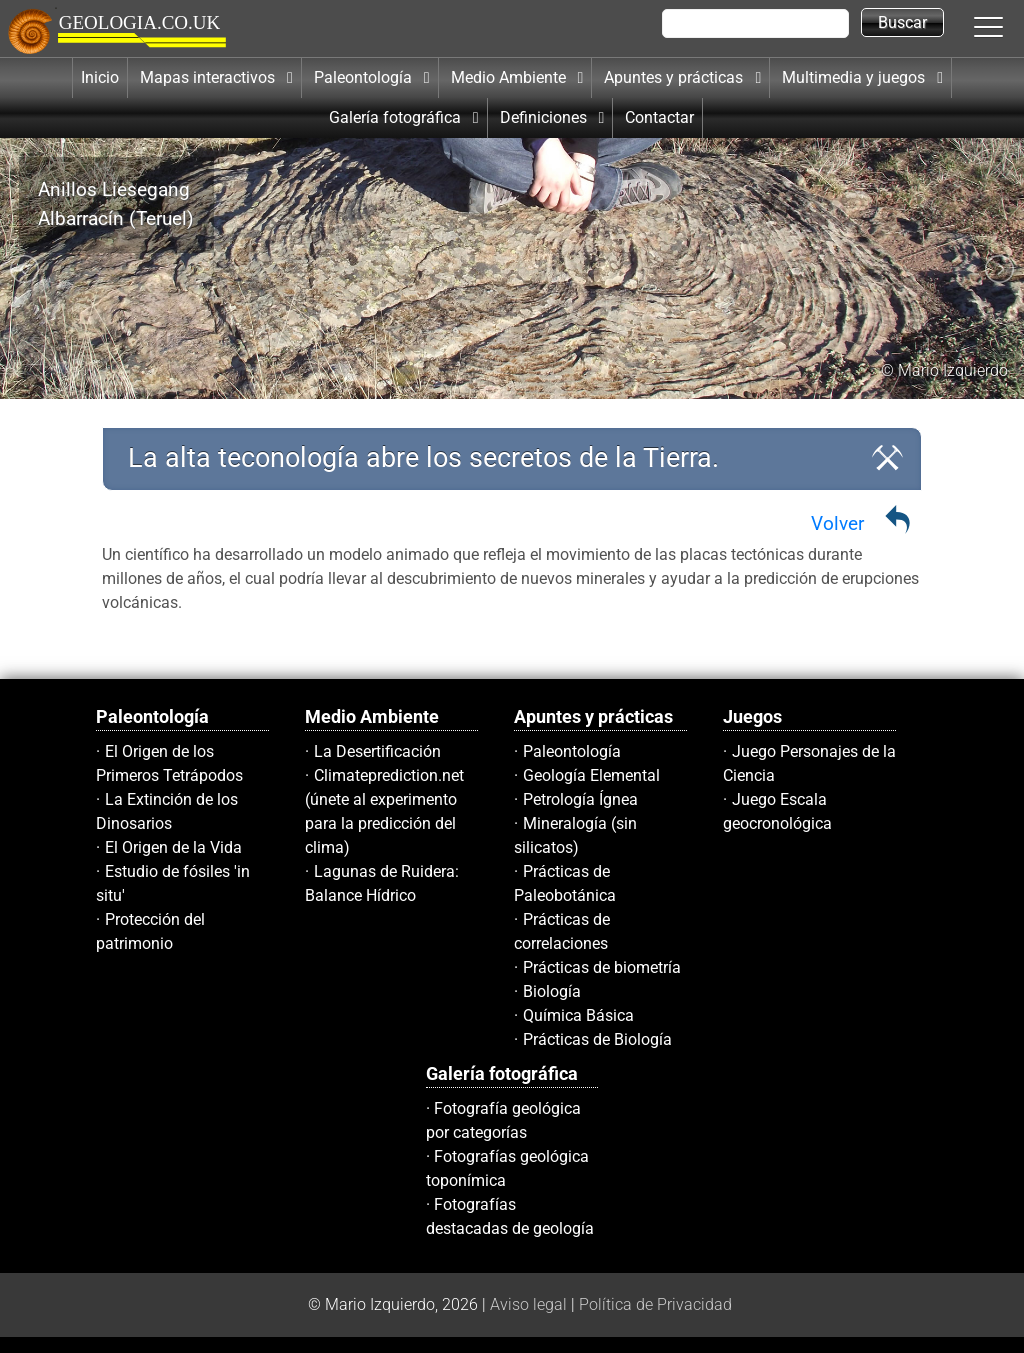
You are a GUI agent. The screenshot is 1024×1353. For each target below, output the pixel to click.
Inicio (100, 77)
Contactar (659, 117)
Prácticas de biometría (602, 967)
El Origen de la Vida (173, 847)
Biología (552, 991)
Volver (837, 523)
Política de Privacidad (655, 1304)
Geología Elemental (591, 775)
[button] (1009, 26)
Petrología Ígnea (580, 799)
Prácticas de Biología (597, 1039)
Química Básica (578, 1015)
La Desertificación (377, 751)
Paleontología (572, 751)
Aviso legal (528, 1304)
